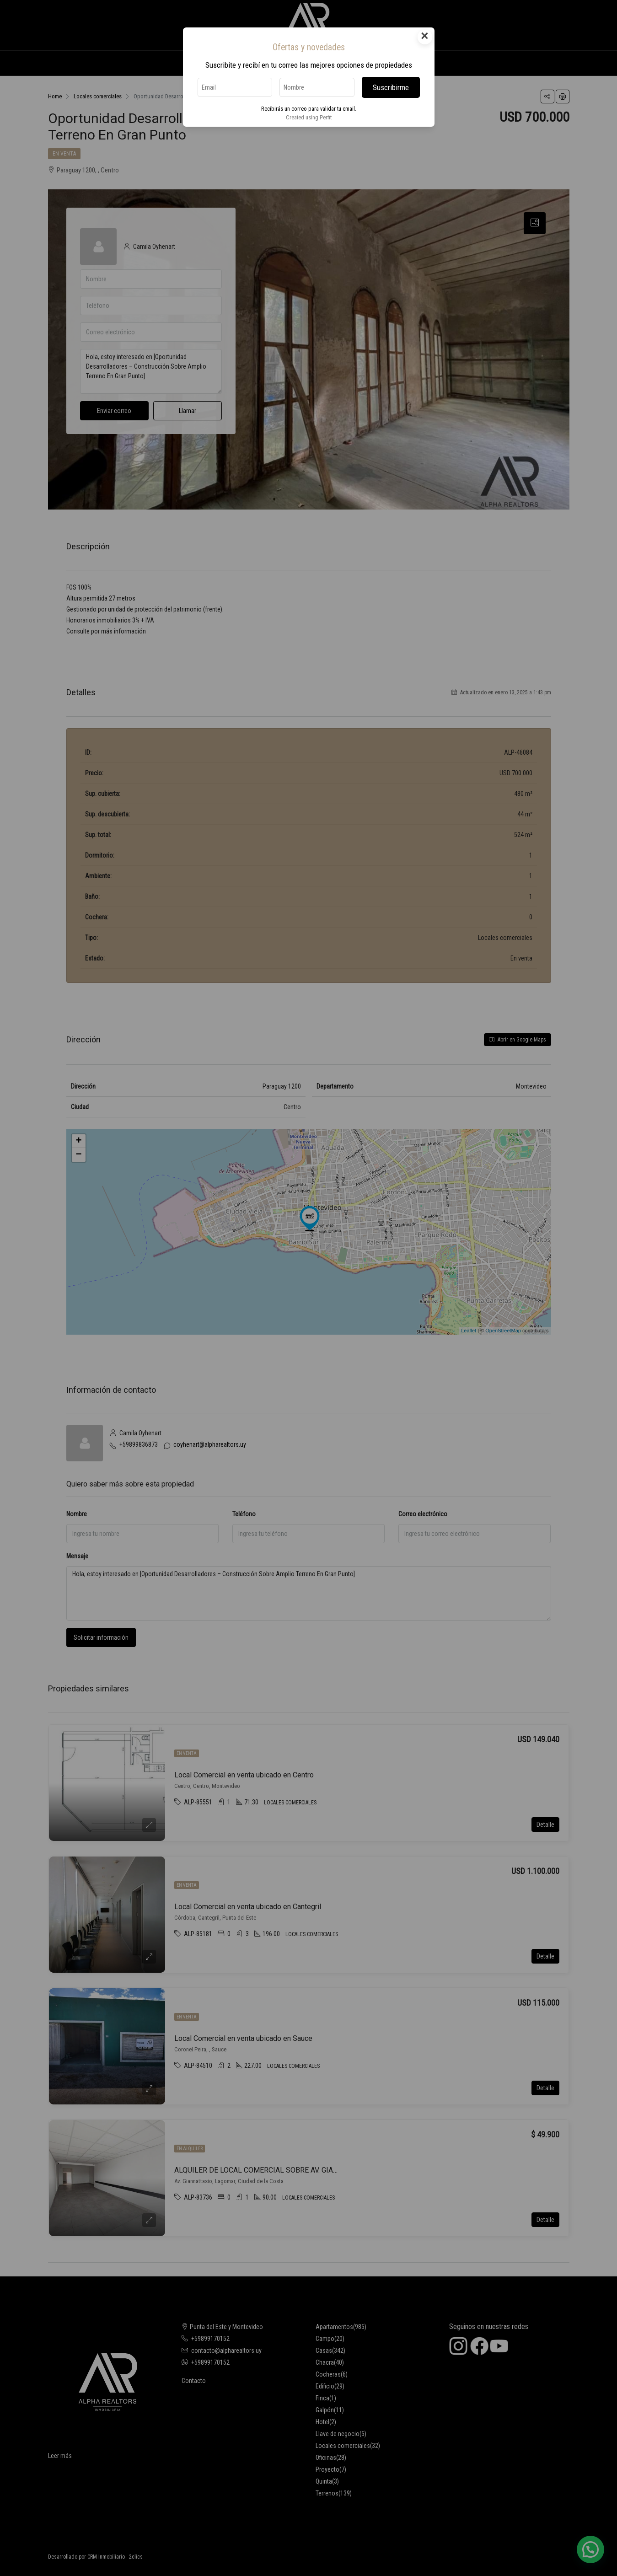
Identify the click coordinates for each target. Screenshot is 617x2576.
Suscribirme (391, 87)
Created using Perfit (309, 117)
